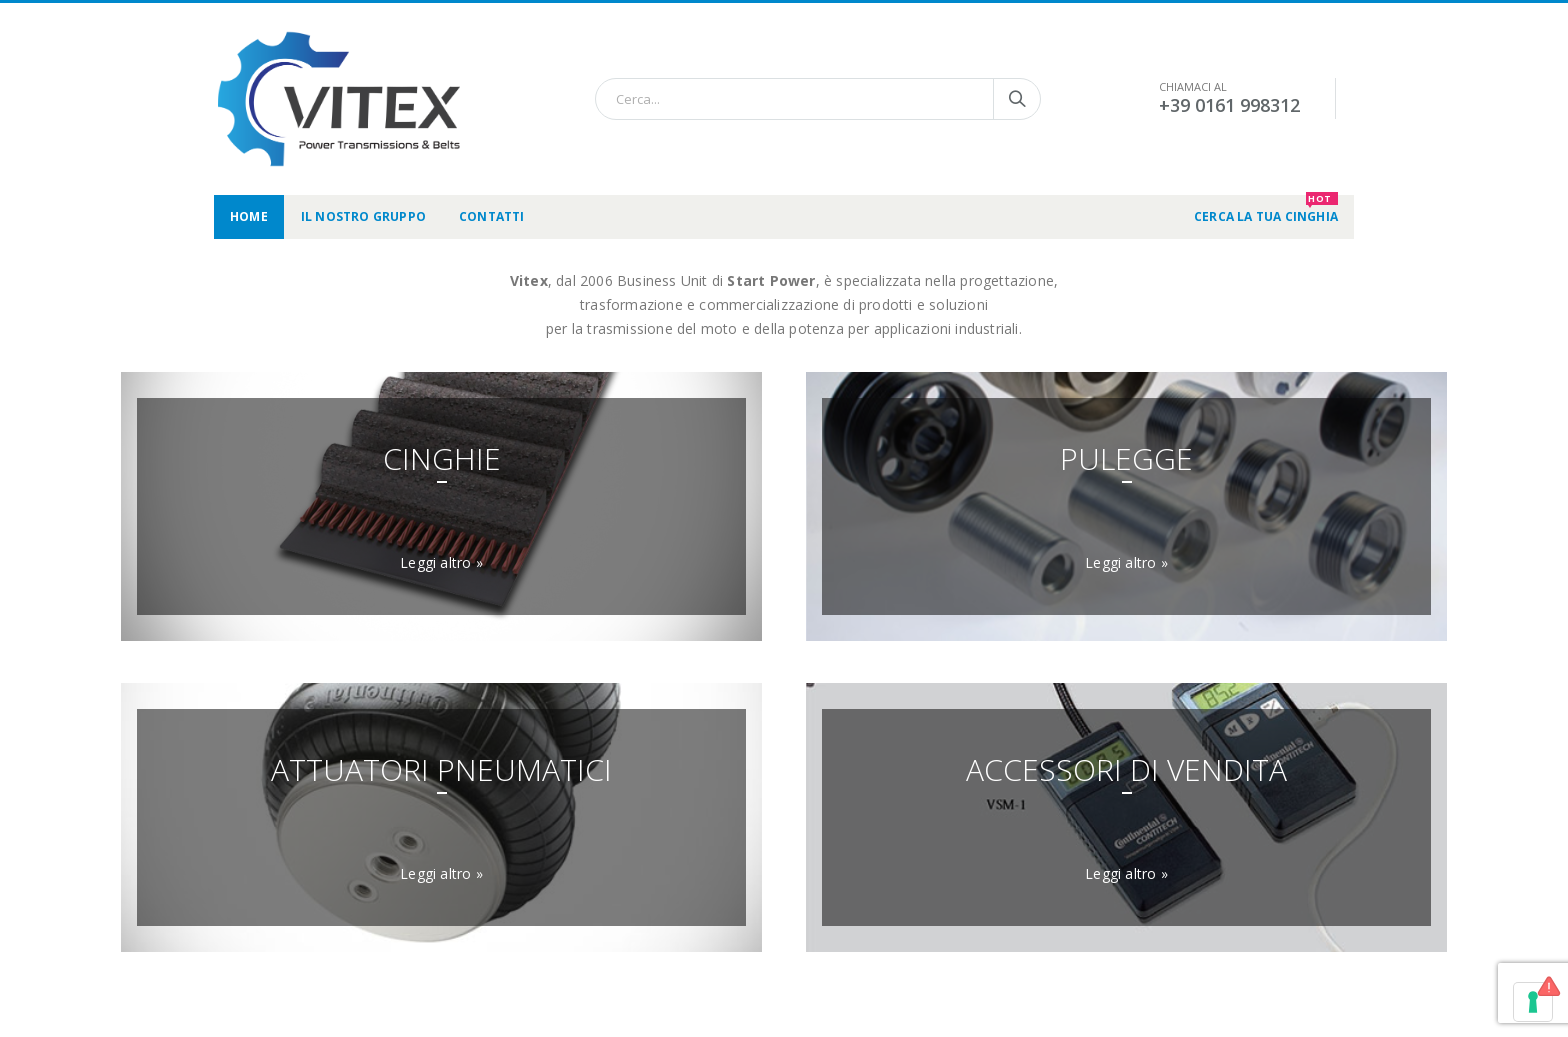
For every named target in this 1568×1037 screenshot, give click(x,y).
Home (249, 216)
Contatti (492, 216)
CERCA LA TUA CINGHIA (1266, 210)
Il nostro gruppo (363, 216)
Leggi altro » (441, 562)
